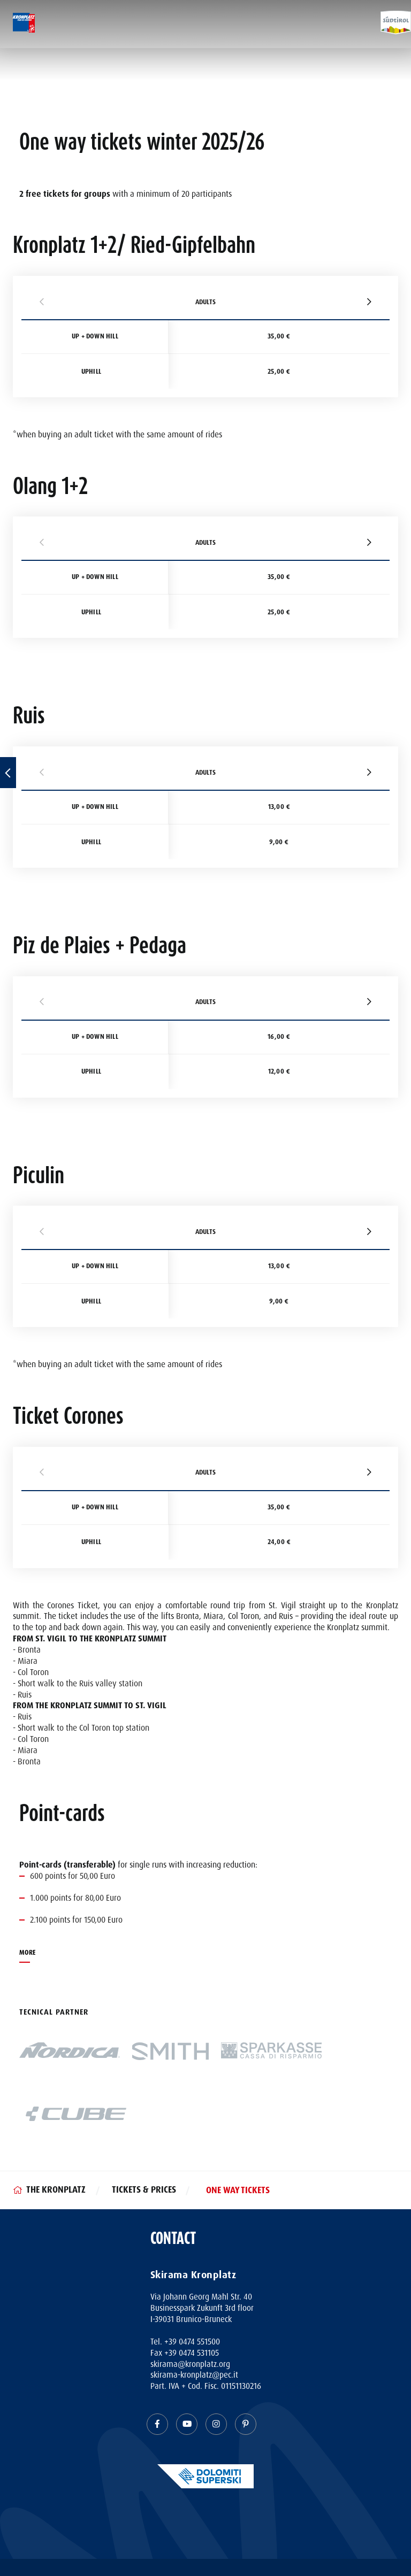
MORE (27, 1952)
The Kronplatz (56, 2189)
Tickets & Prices (144, 2189)
